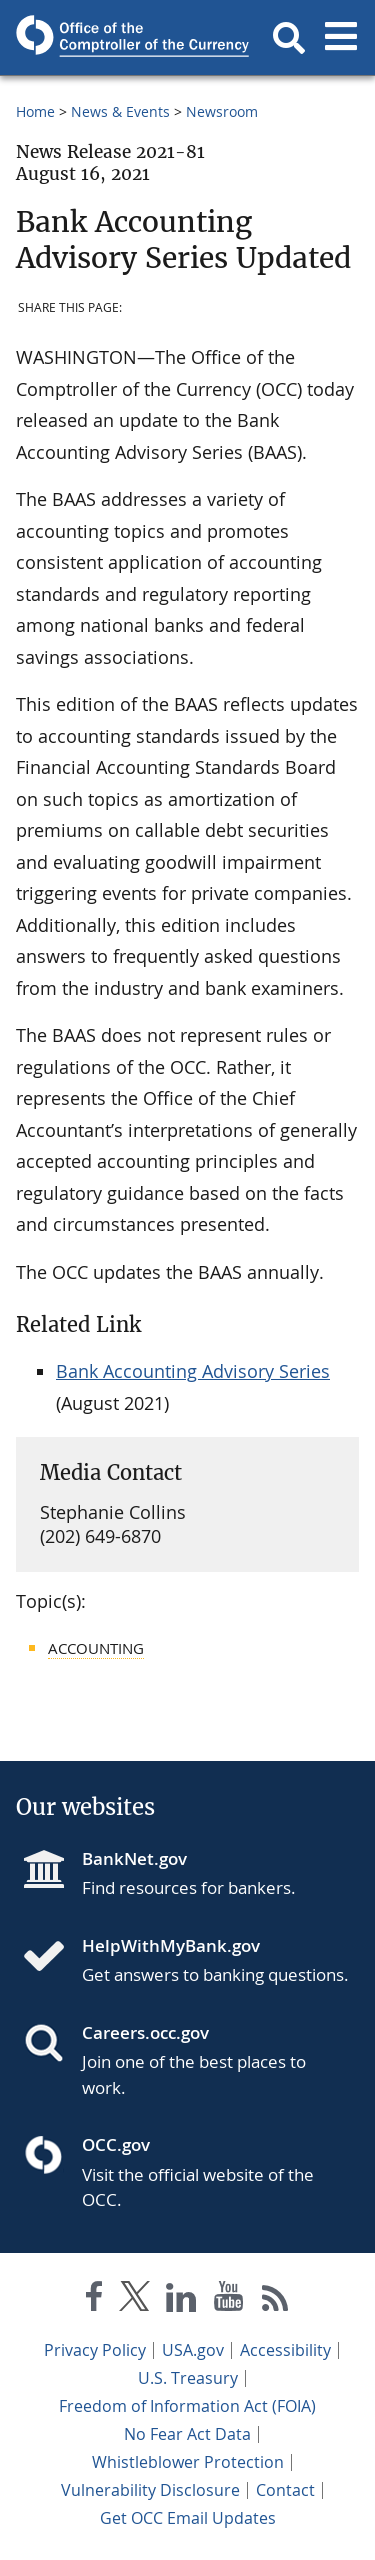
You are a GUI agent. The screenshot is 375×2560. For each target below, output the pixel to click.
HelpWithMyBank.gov (171, 1945)
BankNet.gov (134, 1858)
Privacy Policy (95, 2350)
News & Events (120, 111)
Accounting (96, 1648)
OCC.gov (116, 2144)
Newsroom (222, 111)
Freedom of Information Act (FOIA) (187, 2406)
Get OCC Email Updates (188, 2518)
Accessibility (285, 2350)
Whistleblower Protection (188, 2462)
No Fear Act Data (187, 2434)
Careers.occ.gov (145, 2032)
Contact (285, 2490)
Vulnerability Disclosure (150, 2490)
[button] (289, 38)
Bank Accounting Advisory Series (193, 1371)
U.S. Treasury (188, 2378)
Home (35, 111)
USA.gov (193, 2350)
